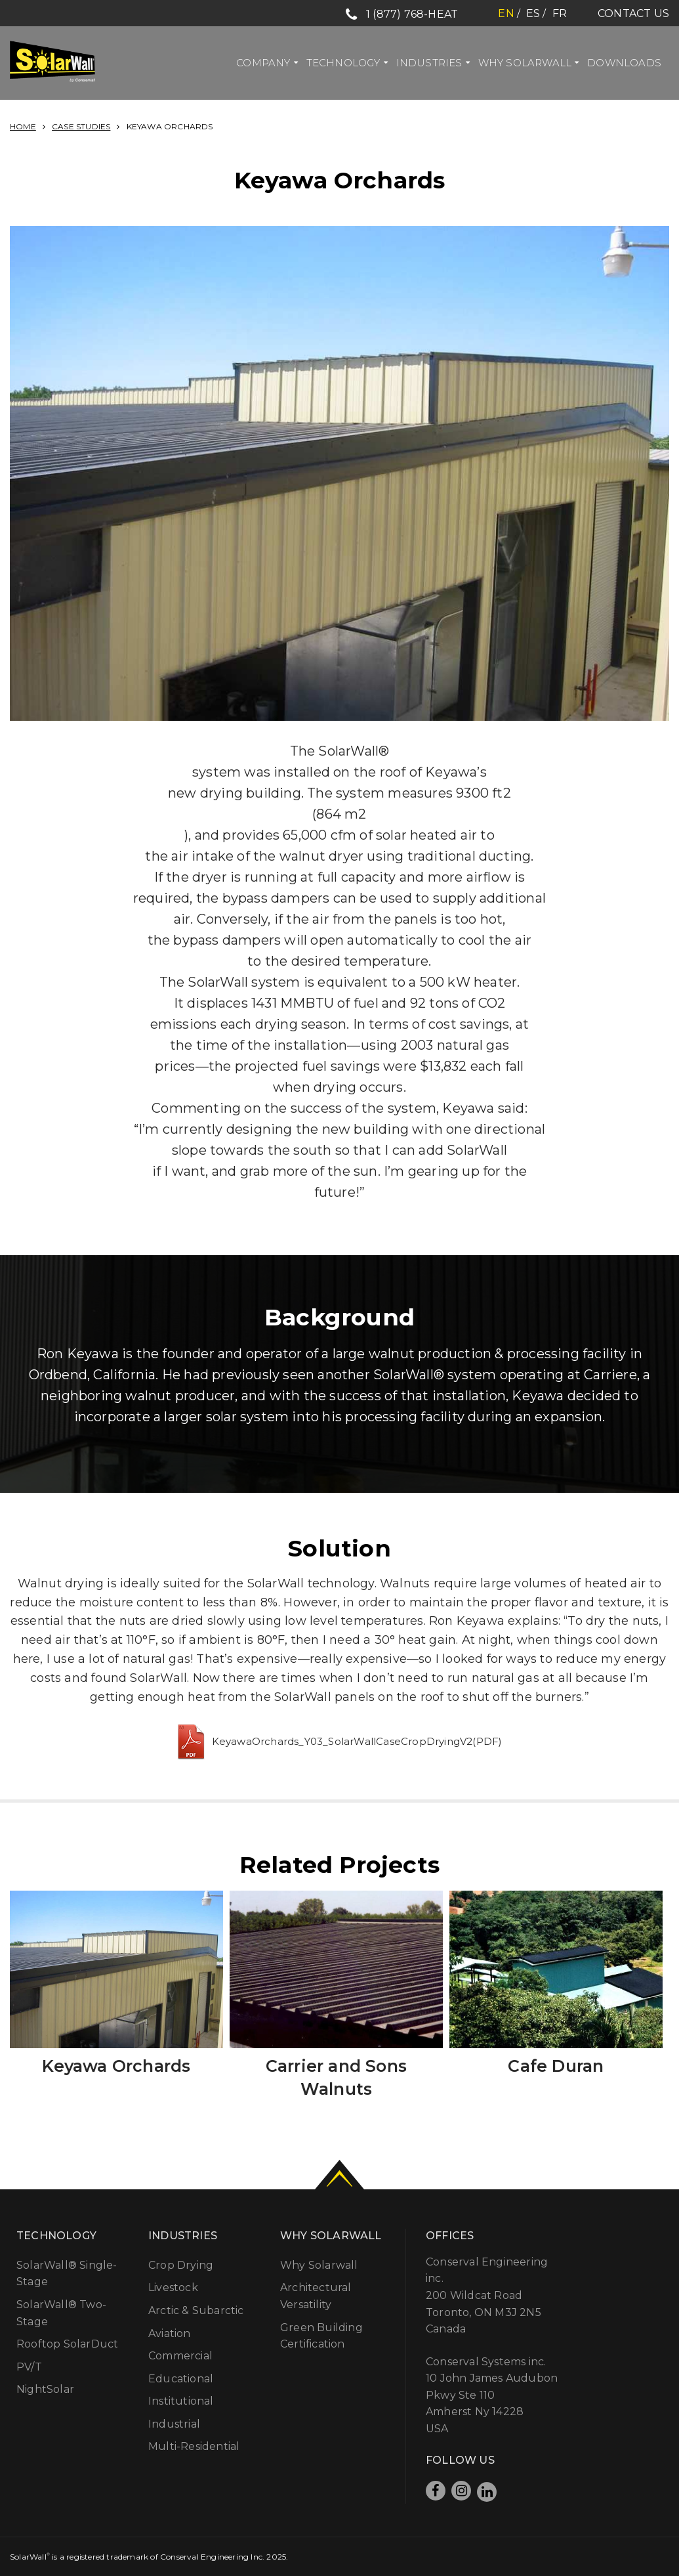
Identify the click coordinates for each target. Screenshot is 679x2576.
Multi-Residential (193, 2446)
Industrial (174, 2424)
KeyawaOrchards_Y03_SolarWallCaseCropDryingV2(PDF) (357, 1741)
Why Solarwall (525, 62)
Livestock (173, 2287)
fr (559, 13)
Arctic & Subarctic (196, 2310)
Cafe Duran (556, 2066)
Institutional (181, 2401)
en (506, 13)
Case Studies (81, 126)
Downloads (624, 62)
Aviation (169, 2333)
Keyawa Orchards (116, 2066)
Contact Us (633, 13)
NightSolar (45, 2389)
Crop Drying (180, 2265)
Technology (343, 62)
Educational (180, 2378)
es (533, 13)
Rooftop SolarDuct (67, 2344)
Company (263, 62)
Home (23, 126)
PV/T (29, 2367)
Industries (429, 62)
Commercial (180, 2356)
